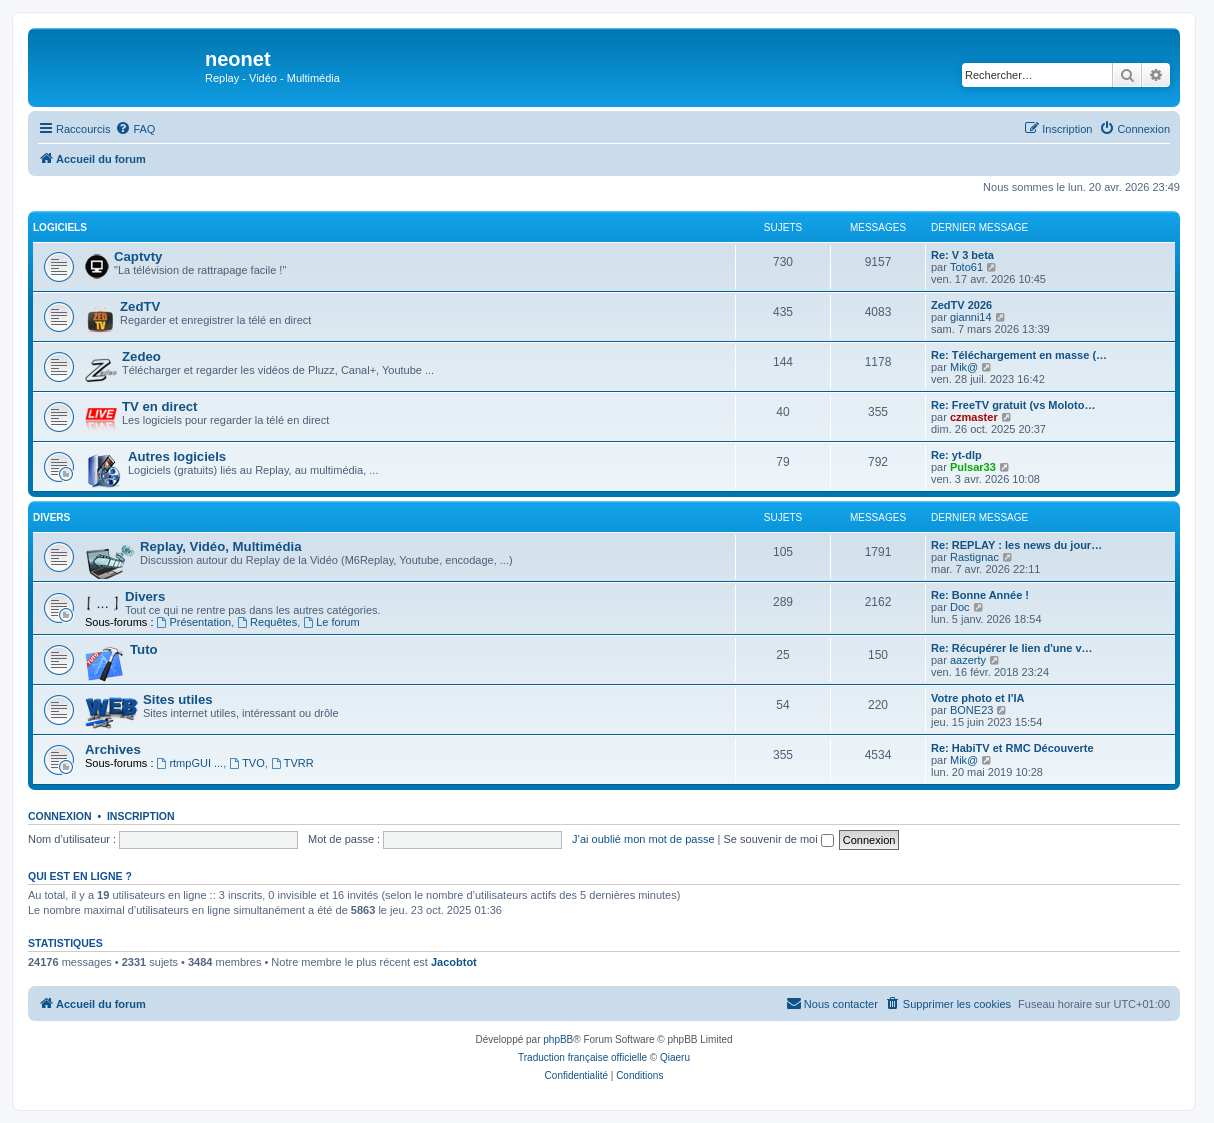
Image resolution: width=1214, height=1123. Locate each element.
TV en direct (159, 406)
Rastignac (974, 557)
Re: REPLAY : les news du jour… (1016, 545)
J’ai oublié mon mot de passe (643, 839)
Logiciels (60, 227)
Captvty (138, 256)
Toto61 (966, 267)
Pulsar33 (973, 467)
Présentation (194, 622)
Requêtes (267, 622)
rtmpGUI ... (190, 763)
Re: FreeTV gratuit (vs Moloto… (1013, 405)
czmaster (974, 417)
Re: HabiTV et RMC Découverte (1012, 748)
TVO (246, 763)
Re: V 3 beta (962, 255)
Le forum (331, 622)
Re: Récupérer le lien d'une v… (1012, 648)
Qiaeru (675, 1057)
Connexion (60, 816)
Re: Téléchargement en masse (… (1019, 355)
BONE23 (971, 710)
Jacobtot (454, 962)
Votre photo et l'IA (977, 698)
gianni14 (971, 317)
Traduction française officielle (582, 1057)
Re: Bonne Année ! (980, 595)
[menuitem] (135, 129)
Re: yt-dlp (956, 455)
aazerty (968, 660)
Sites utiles (178, 699)
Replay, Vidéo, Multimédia (220, 546)
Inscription (141, 816)
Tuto (144, 649)
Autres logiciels (177, 456)
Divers (51, 517)
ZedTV (140, 306)
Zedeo (141, 356)
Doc (960, 607)
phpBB (558, 1039)
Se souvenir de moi (779, 839)
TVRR (292, 763)
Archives (113, 749)
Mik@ (964, 367)
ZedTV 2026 (961, 305)
